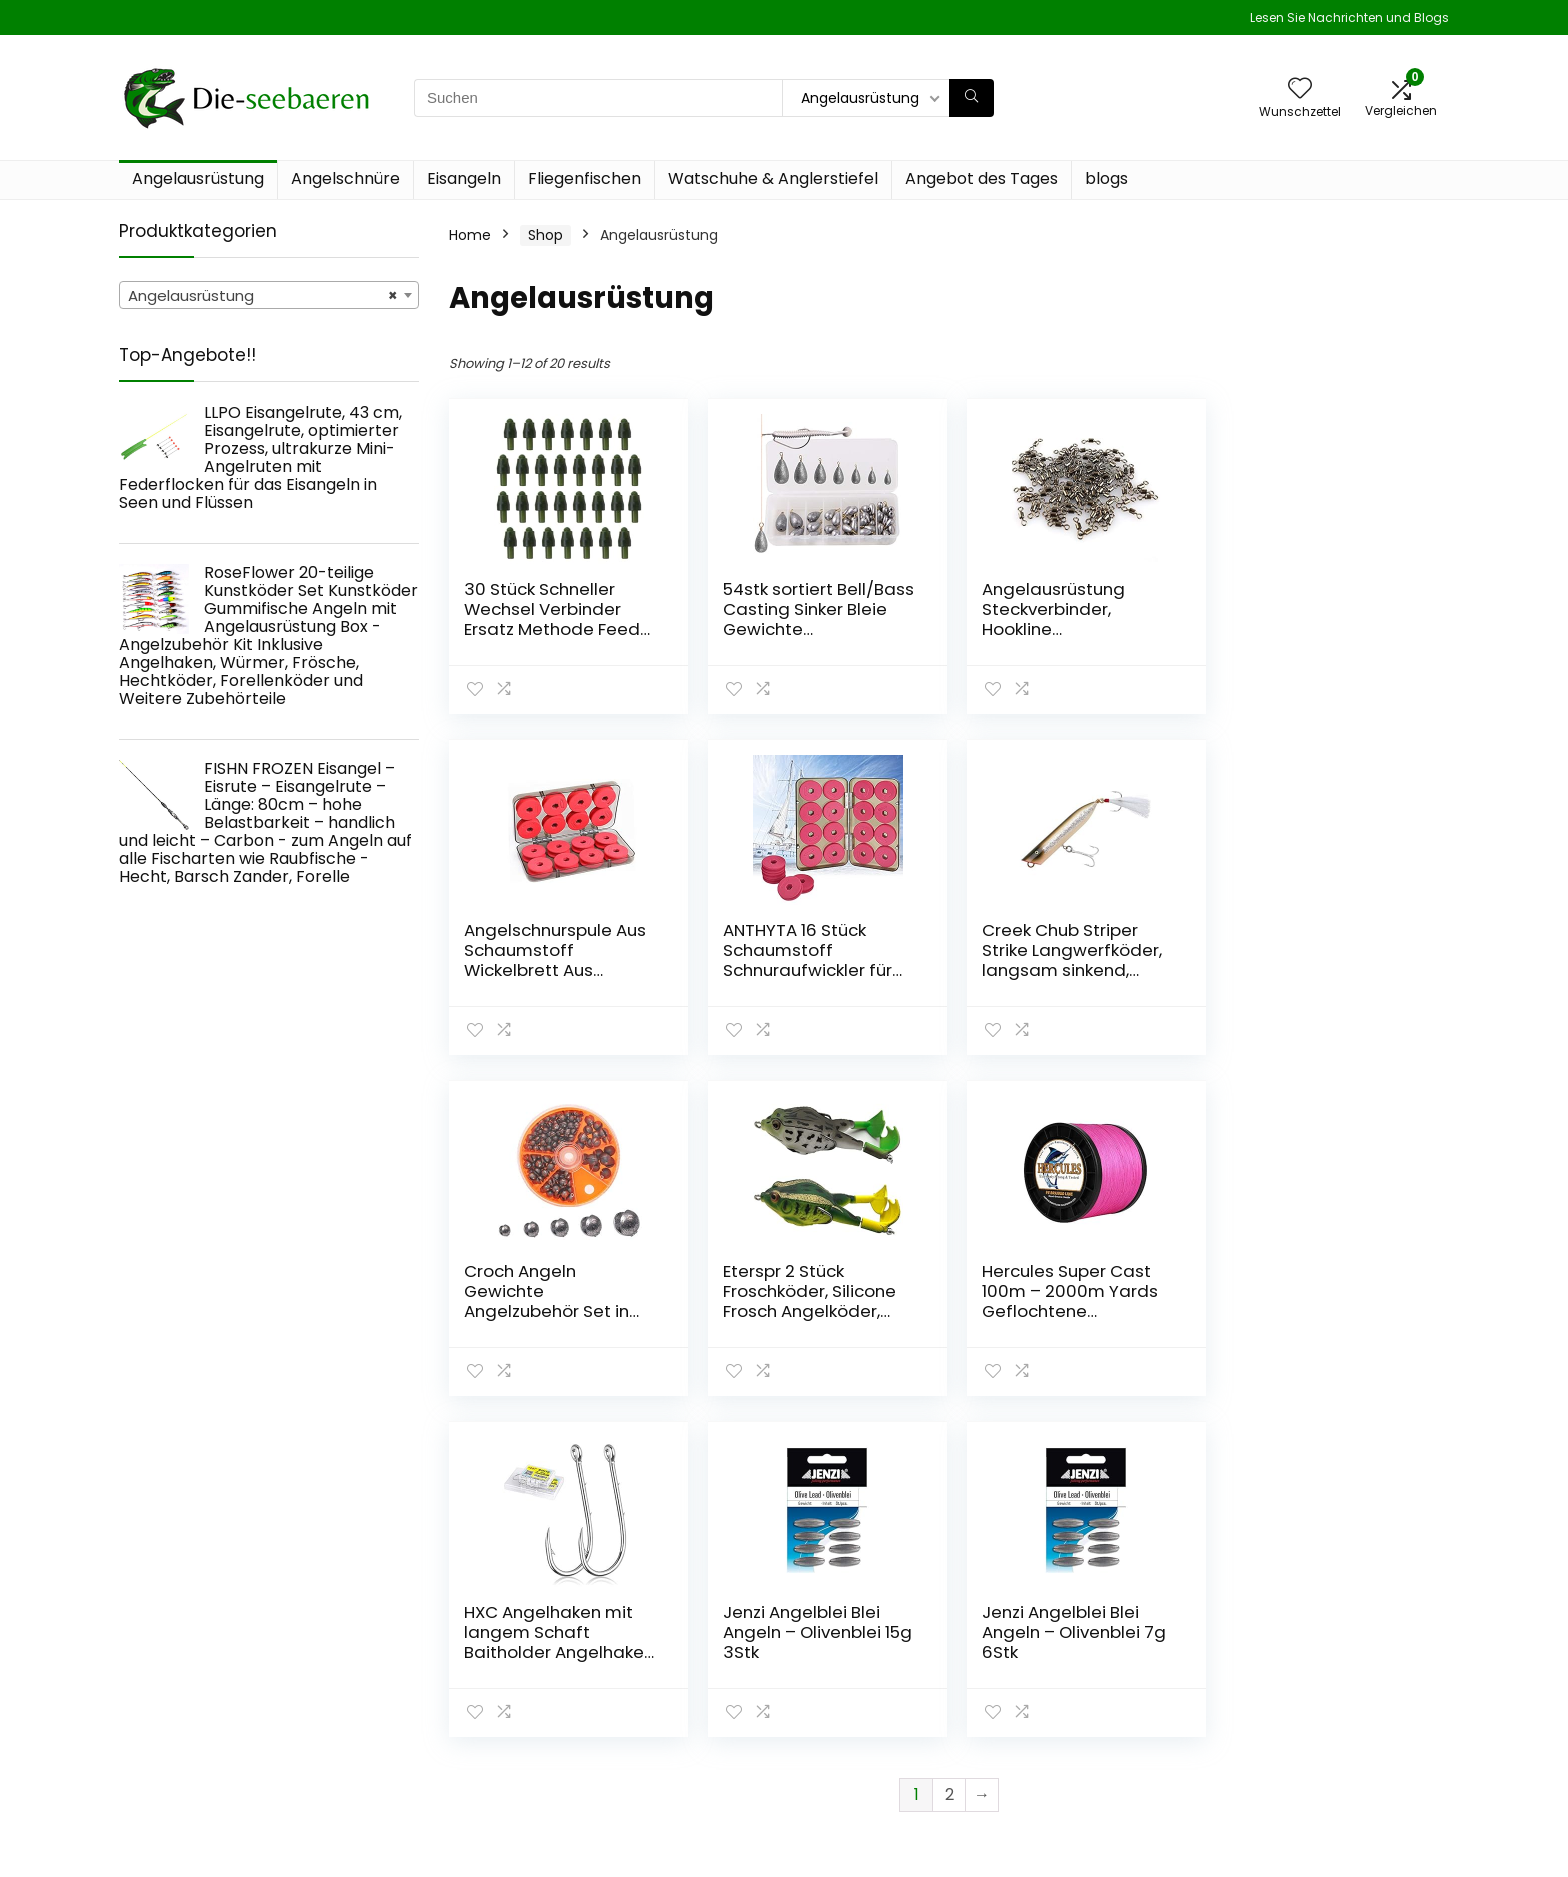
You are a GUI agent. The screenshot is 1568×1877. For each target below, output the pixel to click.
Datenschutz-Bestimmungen (1303, 1664)
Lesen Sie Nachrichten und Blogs (1349, 17)
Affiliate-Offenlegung (1325, 1729)
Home (470, 235)
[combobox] (269, 295)
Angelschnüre (345, 178)
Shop (545, 235)
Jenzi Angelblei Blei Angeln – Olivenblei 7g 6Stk (1321, 1291)
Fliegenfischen (584, 178)
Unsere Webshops (1095, 1739)
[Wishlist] (1300, 89)
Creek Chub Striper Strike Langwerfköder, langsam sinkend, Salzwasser (809, 960)
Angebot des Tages (981, 178)
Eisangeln (464, 178)
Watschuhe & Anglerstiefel (773, 178)
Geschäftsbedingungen (1332, 1701)
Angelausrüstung (198, 178)
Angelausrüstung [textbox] (263, 296)
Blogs (1051, 1711)
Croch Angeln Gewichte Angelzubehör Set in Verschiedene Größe (1060, 960)
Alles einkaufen (1085, 1683)
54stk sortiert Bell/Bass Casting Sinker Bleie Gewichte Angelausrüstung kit (807, 619)
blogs (1106, 178)
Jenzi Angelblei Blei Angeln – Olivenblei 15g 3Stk (1068, 1291)
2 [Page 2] (949, 1453)
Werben (1060, 1767)
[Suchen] (971, 98)
